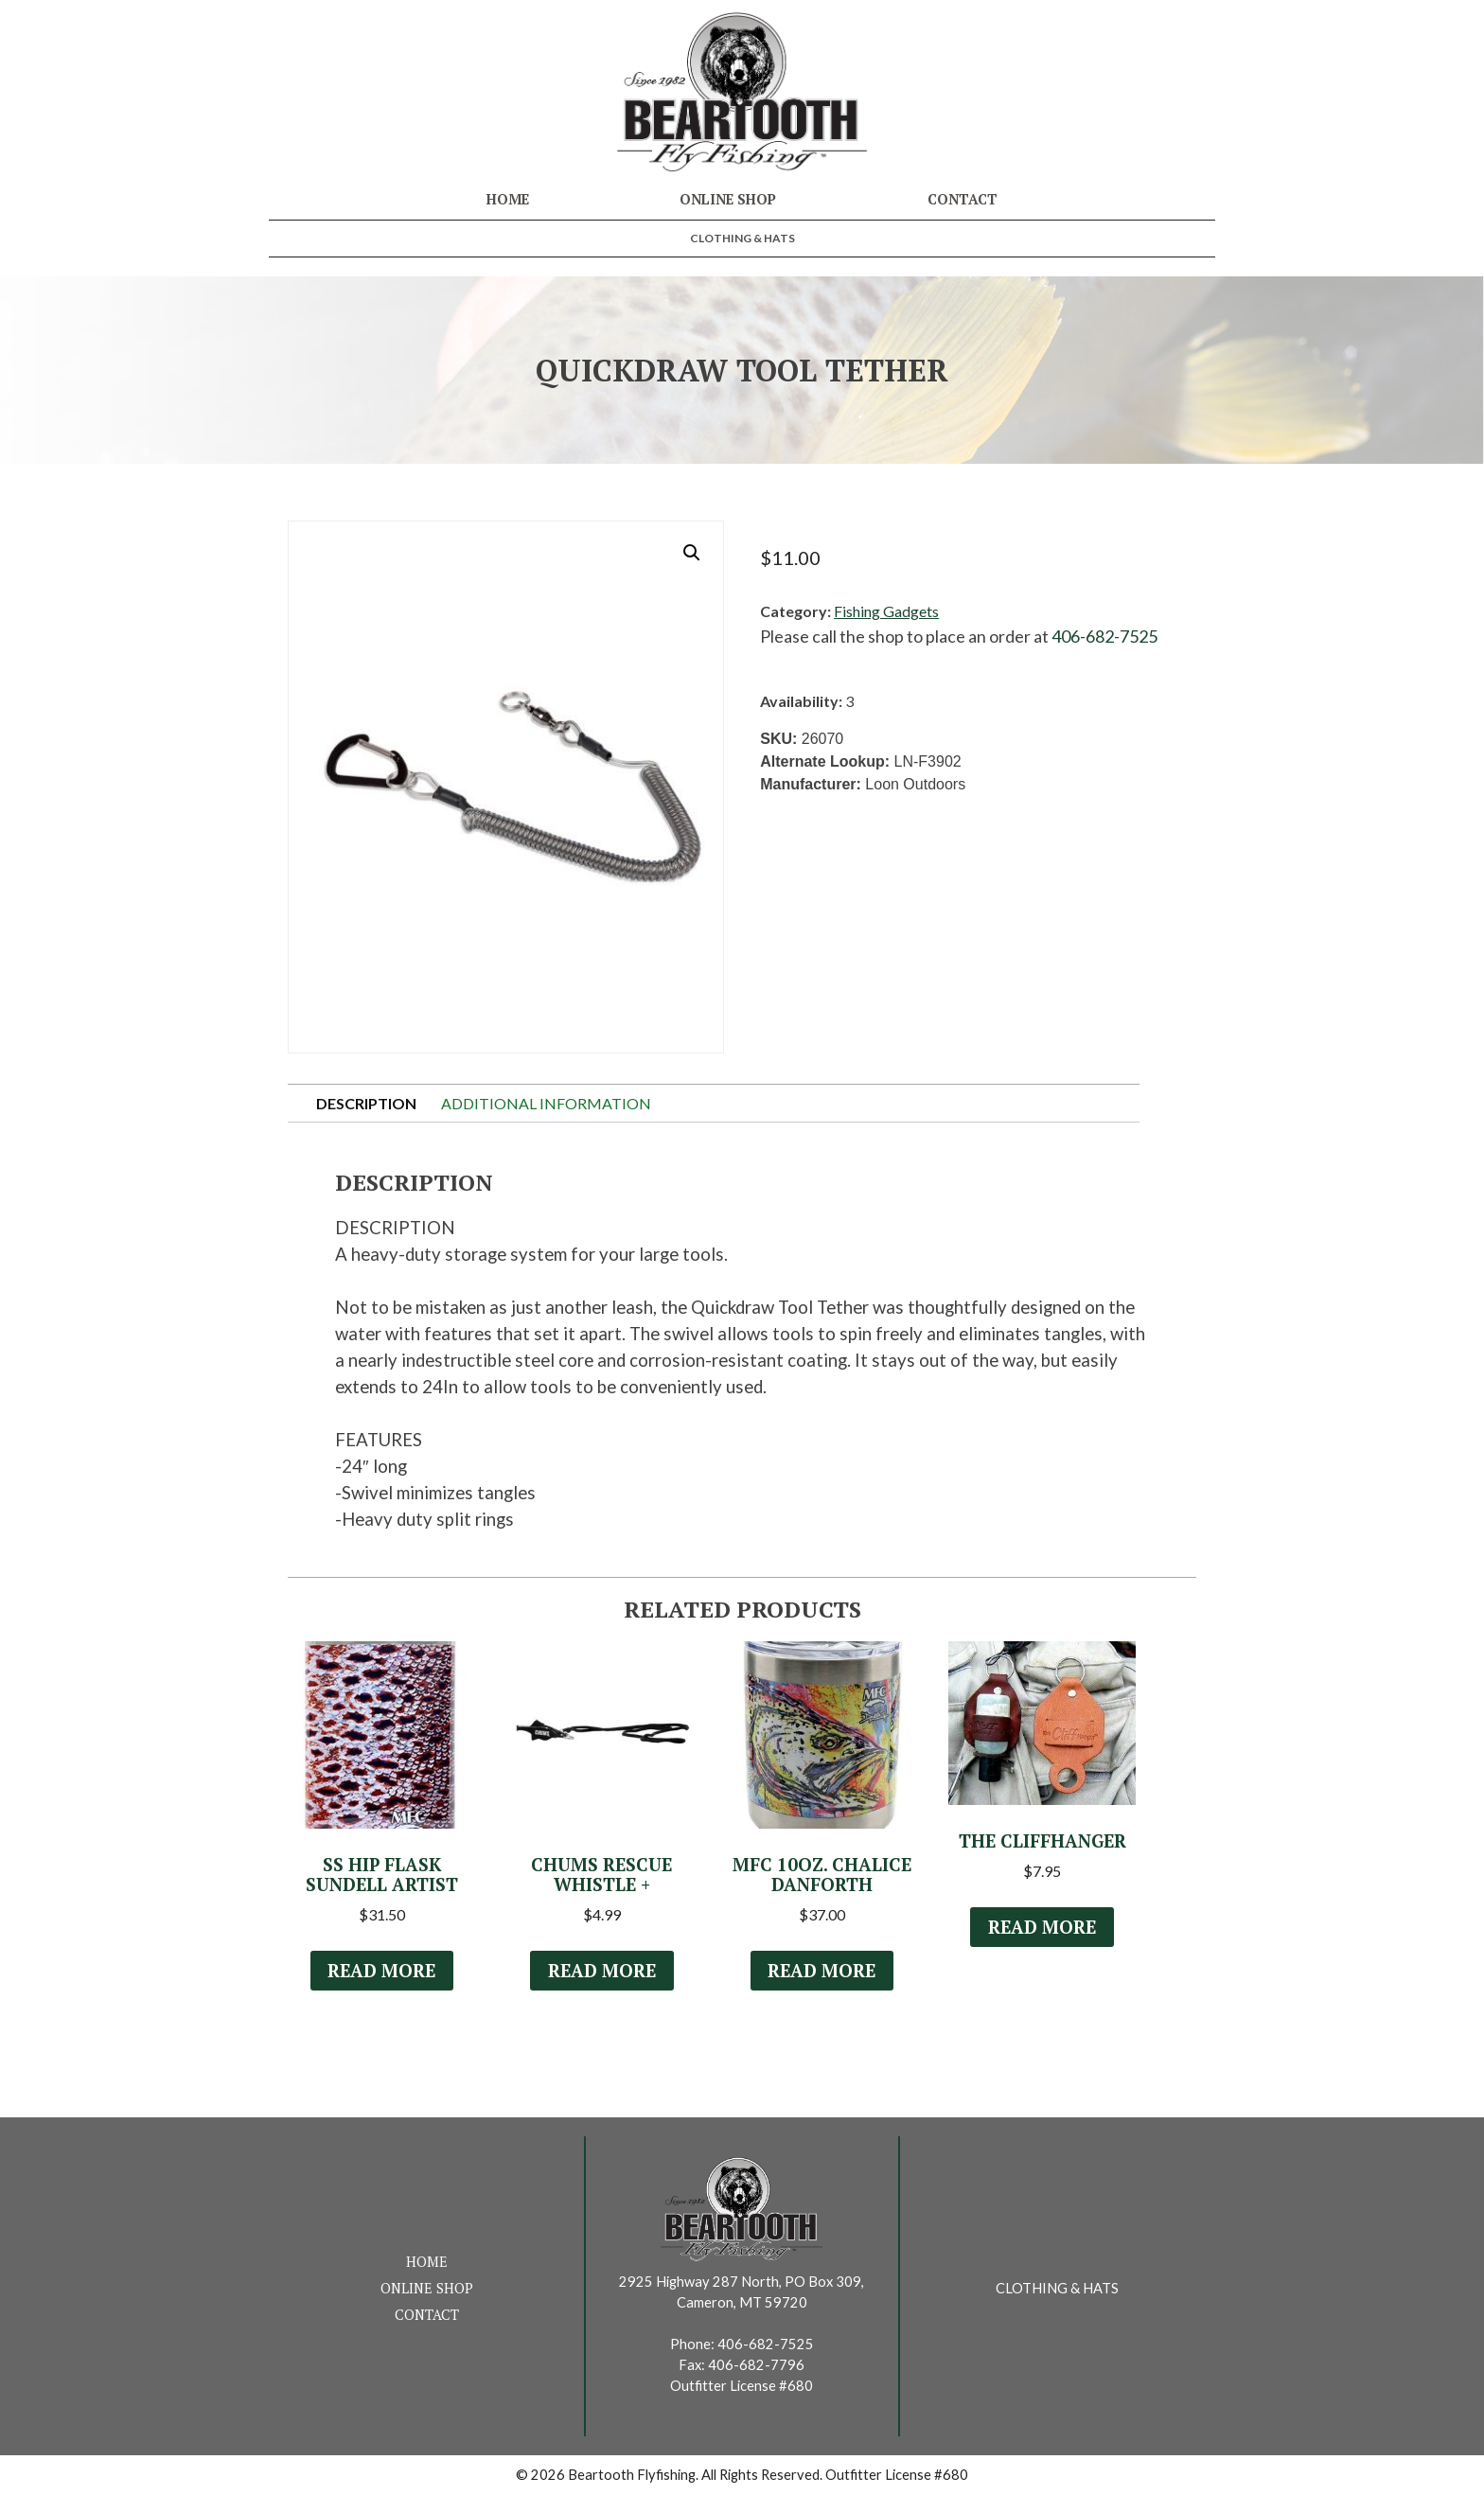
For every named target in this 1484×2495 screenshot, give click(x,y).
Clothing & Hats (742, 238)
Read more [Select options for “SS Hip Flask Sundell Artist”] (381, 1970)
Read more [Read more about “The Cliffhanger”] (1042, 1927)
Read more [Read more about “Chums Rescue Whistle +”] (602, 1970)
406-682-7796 (756, 2365)
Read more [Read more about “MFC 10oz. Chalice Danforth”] (821, 1970)
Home (507, 199)
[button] (692, 553)
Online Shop (728, 199)
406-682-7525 (1104, 636)
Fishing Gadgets (886, 611)
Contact (963, 199)
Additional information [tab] (546, 1103)
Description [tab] (366, 1103)
